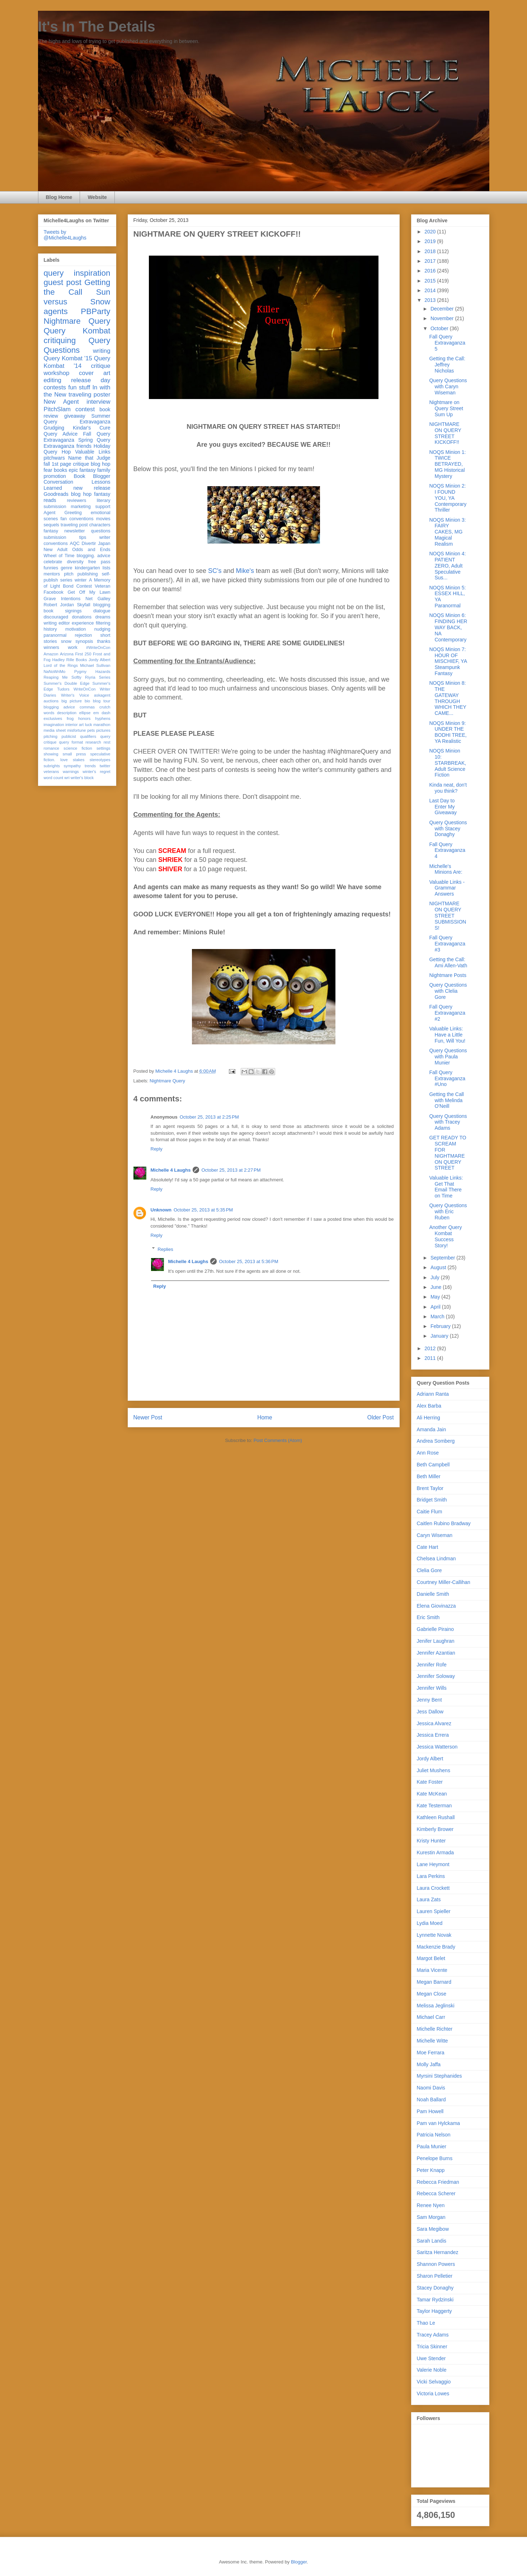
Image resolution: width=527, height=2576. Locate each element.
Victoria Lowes (433, 2393)
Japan (104, 543)
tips (82, 537)
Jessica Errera (433, 1735)
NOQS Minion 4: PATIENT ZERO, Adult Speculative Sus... (447, 565)
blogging (101, 604)
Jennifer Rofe (432, 1664)
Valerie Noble (432, 2370)
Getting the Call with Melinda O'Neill (446, 1100)
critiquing (60, 340)
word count (53, 777)
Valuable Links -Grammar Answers (447, 888)
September (443, 1258)
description (66, 713)
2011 (430, 1358)
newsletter (74, 530)
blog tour (101, 701)
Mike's (246, 570)
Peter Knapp (431, 2170)
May (435, 1297)
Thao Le (426, 2323)
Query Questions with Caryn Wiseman (448, 386)
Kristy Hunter (431, 1841)
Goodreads (56, 494)
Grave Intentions (62, 598)
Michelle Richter (435, 2029)
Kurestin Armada (435, 1852)
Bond (68, 586)
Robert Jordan (59, 604)
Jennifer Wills (432, 1688)
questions (100, 530)
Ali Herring (428, 1417)
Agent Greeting (63, 512)
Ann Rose (428, 1453)
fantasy (51, 530)
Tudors (63, 689)
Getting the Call (77, 287)
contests (55, 387)
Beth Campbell (433, 1464)
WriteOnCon (84, 689)
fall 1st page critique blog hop (77, 464)
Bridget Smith (432, 1500)
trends (90, 766)
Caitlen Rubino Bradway (444, 1523)
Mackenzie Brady (436, 1947)
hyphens (102, 718)
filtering (103, 623)
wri (66, 777)
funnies (51, 567)
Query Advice (61, 434)
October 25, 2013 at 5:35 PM (203, 1210)
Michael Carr (431, 2017)
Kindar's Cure (91, 428)
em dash (101, 713)
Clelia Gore (429, 1570)
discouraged (56, 617)
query (54, 273)
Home (264, 1417)
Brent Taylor (430, 1488)
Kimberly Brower (435, 1829)
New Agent (61, 401)
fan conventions (77, 518)
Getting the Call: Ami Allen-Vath (448, 962)
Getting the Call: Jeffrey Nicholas (447, 365)
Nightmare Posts (447, 975)
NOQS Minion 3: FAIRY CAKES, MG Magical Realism (447, 532)
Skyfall (83, 604)
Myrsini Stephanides (439, 2076)
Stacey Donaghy (435, 2288)
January (440, 1336)
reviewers (76, 500)
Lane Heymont (433, 1864)
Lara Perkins (431, 1876)
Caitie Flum (429, 1511)
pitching (51, 736)
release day (90, 380)
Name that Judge (89, 458)
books (60, 470)
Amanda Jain (431, 1429)
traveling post (74, 524)
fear (48, 470)
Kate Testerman (434, 1805)
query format (71, 742)
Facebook (53, 592)
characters (99, 524)
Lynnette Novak (434, 1935)
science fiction (77, 748)
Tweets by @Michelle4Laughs (65, 235)
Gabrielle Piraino (435, 1629)
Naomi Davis (431, 2088)
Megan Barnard (434, 1982)
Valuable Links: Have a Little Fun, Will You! (447, 1035)
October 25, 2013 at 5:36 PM (248, 1261)
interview (98, 401)
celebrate (53, 561)
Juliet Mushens (433, 1770)
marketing (80, 506)
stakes (78, 760)
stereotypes (100, 760)
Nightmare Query (167, 1080)
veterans (51, 771)
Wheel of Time (59, 555)
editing (52, 380)
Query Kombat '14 (77, 362)
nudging (102, 629)
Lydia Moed (430, 1923)
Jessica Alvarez (434, 1723)
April (436, 1307)
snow (66, 641)
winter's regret (96, 771)
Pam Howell (430, 2111)
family (103, 470)
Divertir (89, 543)
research (93, 742)
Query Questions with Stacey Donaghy (448, 829)
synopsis (84, 641)
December (442, 309)
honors (84, 718)
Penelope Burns (435, 2158)
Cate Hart (427, 1547)
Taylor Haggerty (434, 2311)
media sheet (55, 730)
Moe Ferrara (430, 2052)
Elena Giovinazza (436, 1606)
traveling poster (89, 394)
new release (91, 488)
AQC (74, 543)
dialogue (101, 610)
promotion (55, 476)
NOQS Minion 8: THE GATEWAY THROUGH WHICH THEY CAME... (447, 698)
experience (83, 623)
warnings (71, 771)
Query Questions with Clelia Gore (448, 991)
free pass (99, 561)
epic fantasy (82, 470)
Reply (157, 1149)
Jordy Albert (99, 660)
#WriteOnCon (98, 647)
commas (87, 707)
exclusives (53, 718)
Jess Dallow (430, 1711)
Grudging (54, 428)
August (438, 1267)
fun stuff (79, 387)
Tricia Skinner (432, 2346)
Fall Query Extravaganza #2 (447, 1013)
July (435, 1277)
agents (56, 311)
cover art (94, 373)
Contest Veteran (93, 586)
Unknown (161, 1210)
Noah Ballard (431, 2099)
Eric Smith (428, 1617)
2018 (430, 251)
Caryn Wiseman (435, 1535)
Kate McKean (432, 1794)
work (72, 647)
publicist (68, 736)
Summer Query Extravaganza (77, 419)
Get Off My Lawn (89, 592)
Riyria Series (97, 677)
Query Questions (77, 345)
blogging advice (59, 707)
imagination (54, 724)
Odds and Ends (91, 549)
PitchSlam (57, 409)
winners (51, 647)
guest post (62, 282)
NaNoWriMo (55, 671)
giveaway (74, 416)
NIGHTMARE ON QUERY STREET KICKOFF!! (445, 433)
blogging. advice (93, 555)
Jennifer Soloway (436, 1676)
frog (70, 718)
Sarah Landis (432, 2241)
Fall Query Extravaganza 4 (447, 850)
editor (64, 623)
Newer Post (148, 1417)
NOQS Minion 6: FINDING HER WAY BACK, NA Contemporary (448, 627)
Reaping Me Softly (62, 677)
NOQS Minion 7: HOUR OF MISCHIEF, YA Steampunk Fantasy (448, 661)
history (50, 629)
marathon (101, 724)
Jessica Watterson (437, 1747)
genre (66, 567)
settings (103, 748)
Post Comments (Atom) (278, 1440)
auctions (51, 701)
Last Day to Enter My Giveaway (442, 807)
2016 (430, 271)
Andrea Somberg (436, 1441)
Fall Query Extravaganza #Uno (447, 1078)
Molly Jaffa (429, 2064)
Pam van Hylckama (438, 2123)
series (66, 580)
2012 (430, 1348)
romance (52, 748)
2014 (430, 290)
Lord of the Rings (61, 665)
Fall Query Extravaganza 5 (447, 343)
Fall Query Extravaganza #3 (447, 944)
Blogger (299, 2562)
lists (106, 567)
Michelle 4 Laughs (171, 1170)
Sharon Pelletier (435, 2276)
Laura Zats (429, 1899)
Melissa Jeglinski (436, 2005)
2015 (430, 281)
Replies (165, 1249)
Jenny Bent (429, 1700)
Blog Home (59, 197)
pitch (69, 574)
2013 (430, 300)
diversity (75, 561)
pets (91, 730)
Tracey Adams (433, 2335)
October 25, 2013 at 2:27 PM (230, 1170)
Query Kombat (77, 330)
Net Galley (97, 598)
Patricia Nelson (434, 2135)
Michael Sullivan (95, 665)
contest (85, 409)
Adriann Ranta (433, 1394)
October (440, 328)
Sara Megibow (433, 2229)
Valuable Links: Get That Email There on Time (446, 1187)
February (441, 1326)
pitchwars (54, 458)
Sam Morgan (431, 2217)
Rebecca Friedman (438, 2182)
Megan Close (432, 1994)
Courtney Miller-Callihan (443, 1582)
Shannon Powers (436, 2264)
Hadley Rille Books (69, 660)
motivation (75, 629)
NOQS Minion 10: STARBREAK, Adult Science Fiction (447, 763)
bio (87, 701)
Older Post (380, 1417)
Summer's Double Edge (67, 683)
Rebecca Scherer (436, 2193)
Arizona (67, 654)
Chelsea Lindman (436, 1558)
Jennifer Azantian (436, 1653)
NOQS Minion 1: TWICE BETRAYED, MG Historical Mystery (447, 464)
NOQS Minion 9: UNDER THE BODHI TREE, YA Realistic (447, 732)
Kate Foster (430, 1782)
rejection (83, 635)
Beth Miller (429, 1476)
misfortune (76, 730)
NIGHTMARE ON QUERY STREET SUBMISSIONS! (447, 915)
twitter (105, 766)
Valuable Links (92, 452)
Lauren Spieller (434, 1911)
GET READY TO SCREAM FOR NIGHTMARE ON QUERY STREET (447, 1153)
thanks (103, 641)
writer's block (82, 777)
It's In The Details (96, 26)
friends (83, 446)
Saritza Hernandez (437, 2252)
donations (82, 617)
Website (97, 197)
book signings (63, 610)
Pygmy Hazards (92, 671)
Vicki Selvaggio (434, 2382)
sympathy (72, 766)
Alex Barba (429, 1406)
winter (81, 580)
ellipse (85, 713)
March (438, 1316)
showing (51, 754)
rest (107, 742)
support (102, 506)
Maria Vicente (432, 1970)
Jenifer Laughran (436, 1641)
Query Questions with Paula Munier (448, 1057)
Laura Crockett (433, 1888)
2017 (430, 261)
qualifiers (88, 736)
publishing (87, 574)
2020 (430, 231)
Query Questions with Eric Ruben (448, 1211)
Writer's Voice (75, 695)
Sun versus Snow (77, 297)
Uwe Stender (431, 2358)
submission (55, 537)
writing (101, 350)
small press (74, 754)
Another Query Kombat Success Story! (445, 1236)
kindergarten (87, 567)
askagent (102, 695)
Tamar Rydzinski (435, 2299)
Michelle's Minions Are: (445, 869)
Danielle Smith (433, 1594)
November (442, 318)
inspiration (92, 273)
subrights (52, 766)
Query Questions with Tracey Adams (448, 1122)
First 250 (83, 654)
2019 (430, 241)
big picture (71, 701)
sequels (51, 524)
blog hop (81, 494)
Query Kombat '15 (68, 358)
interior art (74, 724)
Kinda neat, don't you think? (448, 788)
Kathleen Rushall (436, 1817)
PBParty (95, 311)
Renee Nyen (431, 2205)
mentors (52, 574)
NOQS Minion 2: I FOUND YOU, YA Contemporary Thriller (447, 498)
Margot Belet (431, 1958)
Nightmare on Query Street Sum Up (446, 408)
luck (88, 724)
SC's (214, 570)
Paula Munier (432, 2146)
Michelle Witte (432, 2041)
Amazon (51, 654)
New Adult (55, 549)
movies (103, 518)
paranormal (55, 635)
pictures (103, 730)
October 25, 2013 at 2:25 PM (209, 1117)
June (436, 1287)
